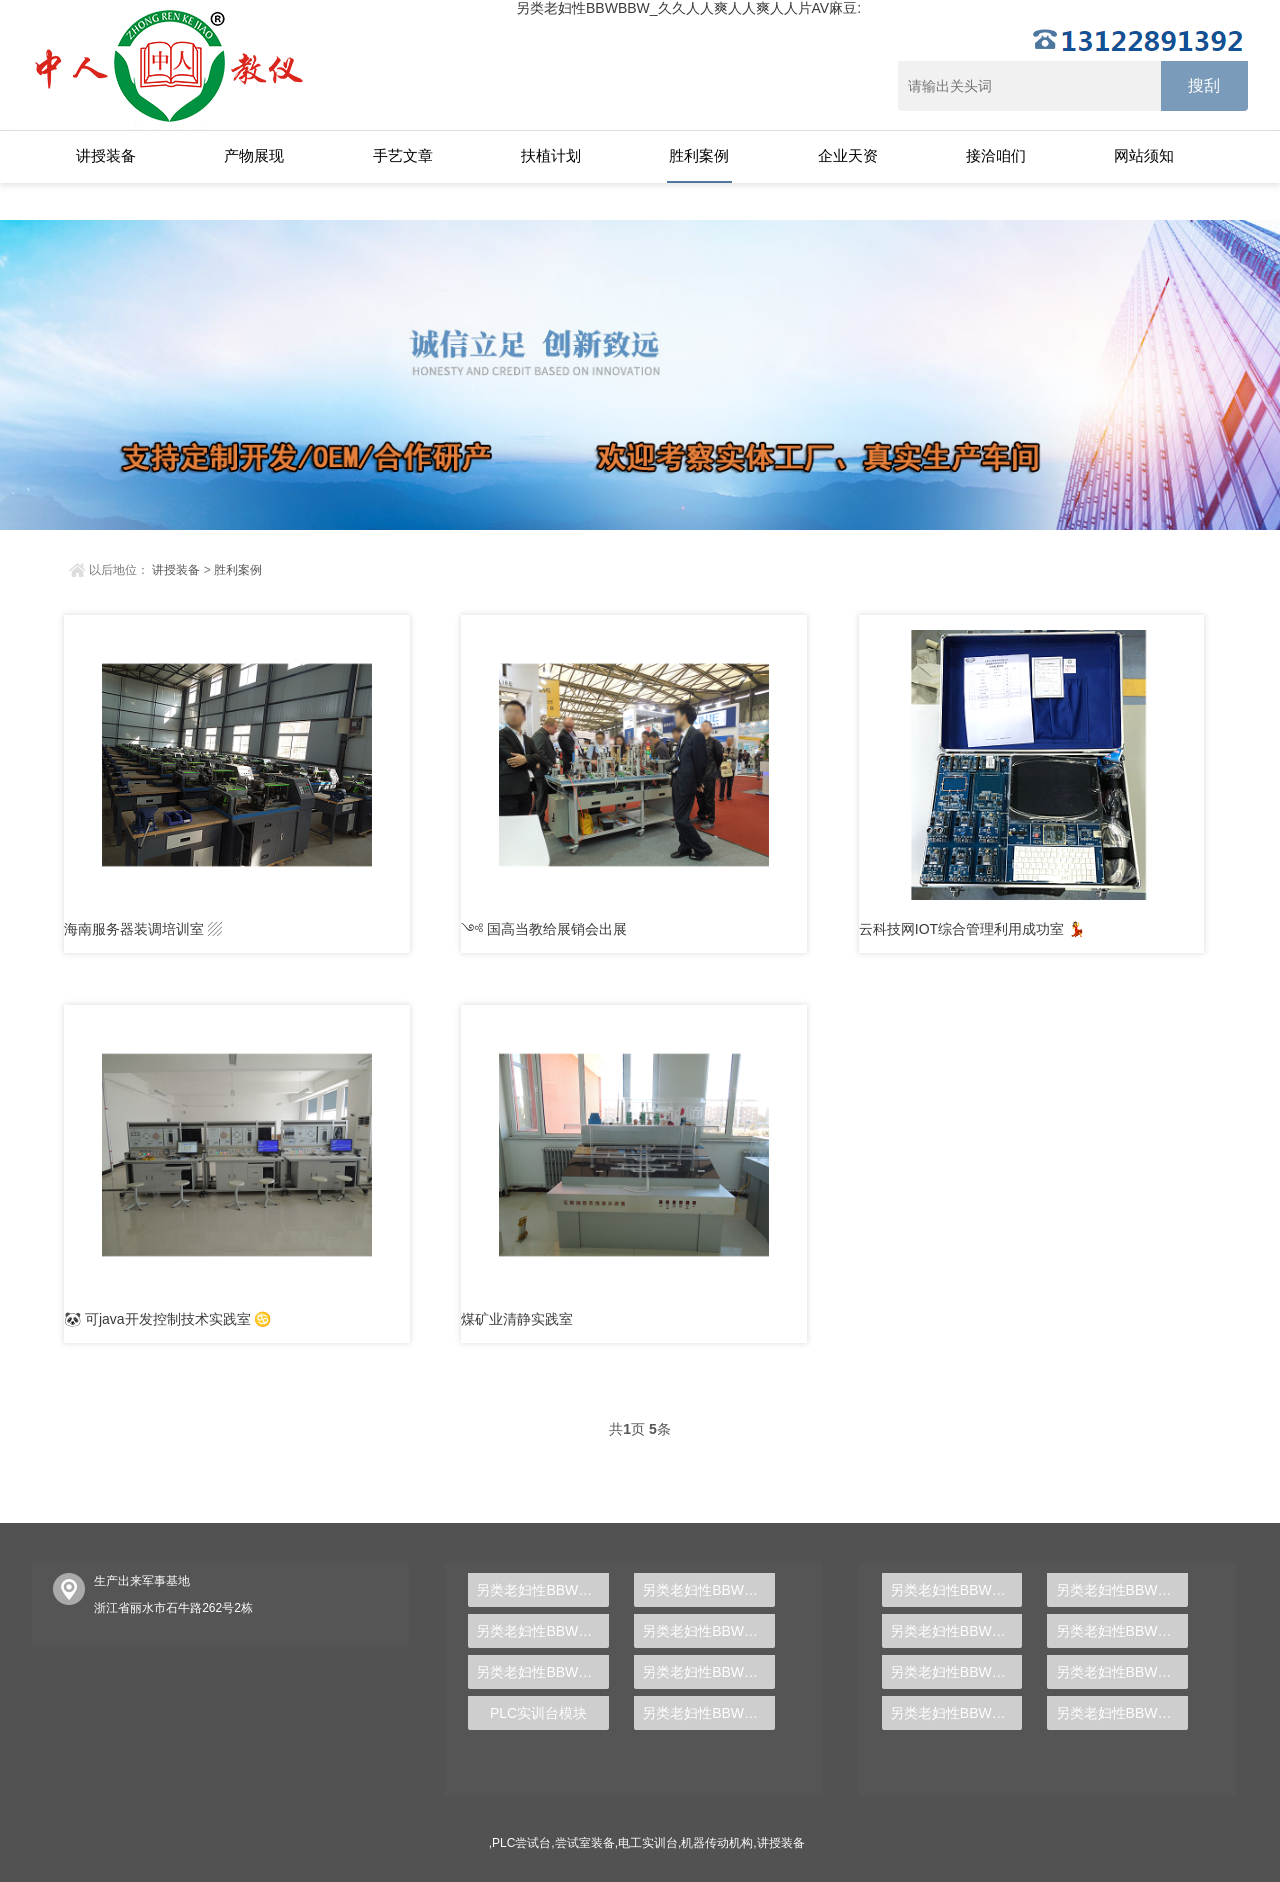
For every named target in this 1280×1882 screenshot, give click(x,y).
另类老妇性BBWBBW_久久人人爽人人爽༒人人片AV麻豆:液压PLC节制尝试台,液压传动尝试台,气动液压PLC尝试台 (956, 1713)
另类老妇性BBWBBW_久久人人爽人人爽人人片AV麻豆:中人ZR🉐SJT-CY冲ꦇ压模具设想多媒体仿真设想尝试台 (1122, 1590)
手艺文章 (403, 155)
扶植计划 (551, 155)
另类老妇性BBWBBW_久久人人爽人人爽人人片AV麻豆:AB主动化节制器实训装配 (708, 1672)
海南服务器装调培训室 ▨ (143, 929)
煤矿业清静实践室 (517, 1319)
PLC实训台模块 (538, 1713)
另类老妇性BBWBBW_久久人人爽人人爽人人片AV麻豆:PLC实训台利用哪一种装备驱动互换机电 (708, 1713)
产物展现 (254, 155)
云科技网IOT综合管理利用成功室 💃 (972, 929)
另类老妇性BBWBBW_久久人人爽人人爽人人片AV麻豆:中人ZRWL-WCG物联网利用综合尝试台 (956, 1590)
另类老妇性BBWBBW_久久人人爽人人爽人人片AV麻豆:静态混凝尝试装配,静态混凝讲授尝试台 (956, 1672)
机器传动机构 (717, 1843)
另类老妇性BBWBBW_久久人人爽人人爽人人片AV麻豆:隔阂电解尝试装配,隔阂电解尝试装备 (1122, 1672)
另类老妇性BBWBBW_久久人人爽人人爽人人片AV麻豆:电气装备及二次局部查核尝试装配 (542, 1672)
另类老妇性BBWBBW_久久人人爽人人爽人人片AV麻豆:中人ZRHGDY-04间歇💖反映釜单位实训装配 (708, 1590)
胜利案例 (699, 155)
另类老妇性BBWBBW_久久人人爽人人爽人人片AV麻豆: (688, 8)
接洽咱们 (996, 155)
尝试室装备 (585, 1843)
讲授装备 (106, 155)
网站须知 (1144, 155)
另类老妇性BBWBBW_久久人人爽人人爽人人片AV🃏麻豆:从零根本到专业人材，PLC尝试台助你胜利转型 (1122, 1713)
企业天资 (848, 155)
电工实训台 (648, 1843)
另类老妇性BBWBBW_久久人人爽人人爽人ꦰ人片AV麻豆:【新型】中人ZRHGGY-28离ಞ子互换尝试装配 (1122, 1631)
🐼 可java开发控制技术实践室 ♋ (167, 1319)
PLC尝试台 (521, 1843)
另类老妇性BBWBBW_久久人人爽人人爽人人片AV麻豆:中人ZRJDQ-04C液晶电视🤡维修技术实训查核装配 (708, 1631)
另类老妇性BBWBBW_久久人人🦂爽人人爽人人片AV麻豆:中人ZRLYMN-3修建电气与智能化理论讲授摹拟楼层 (542, 1590)
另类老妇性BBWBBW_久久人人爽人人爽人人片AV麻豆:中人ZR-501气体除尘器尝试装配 (956, 1631)
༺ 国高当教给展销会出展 (544, 929)
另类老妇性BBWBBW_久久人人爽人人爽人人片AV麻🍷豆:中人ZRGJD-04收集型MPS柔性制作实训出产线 (542, 1631)
